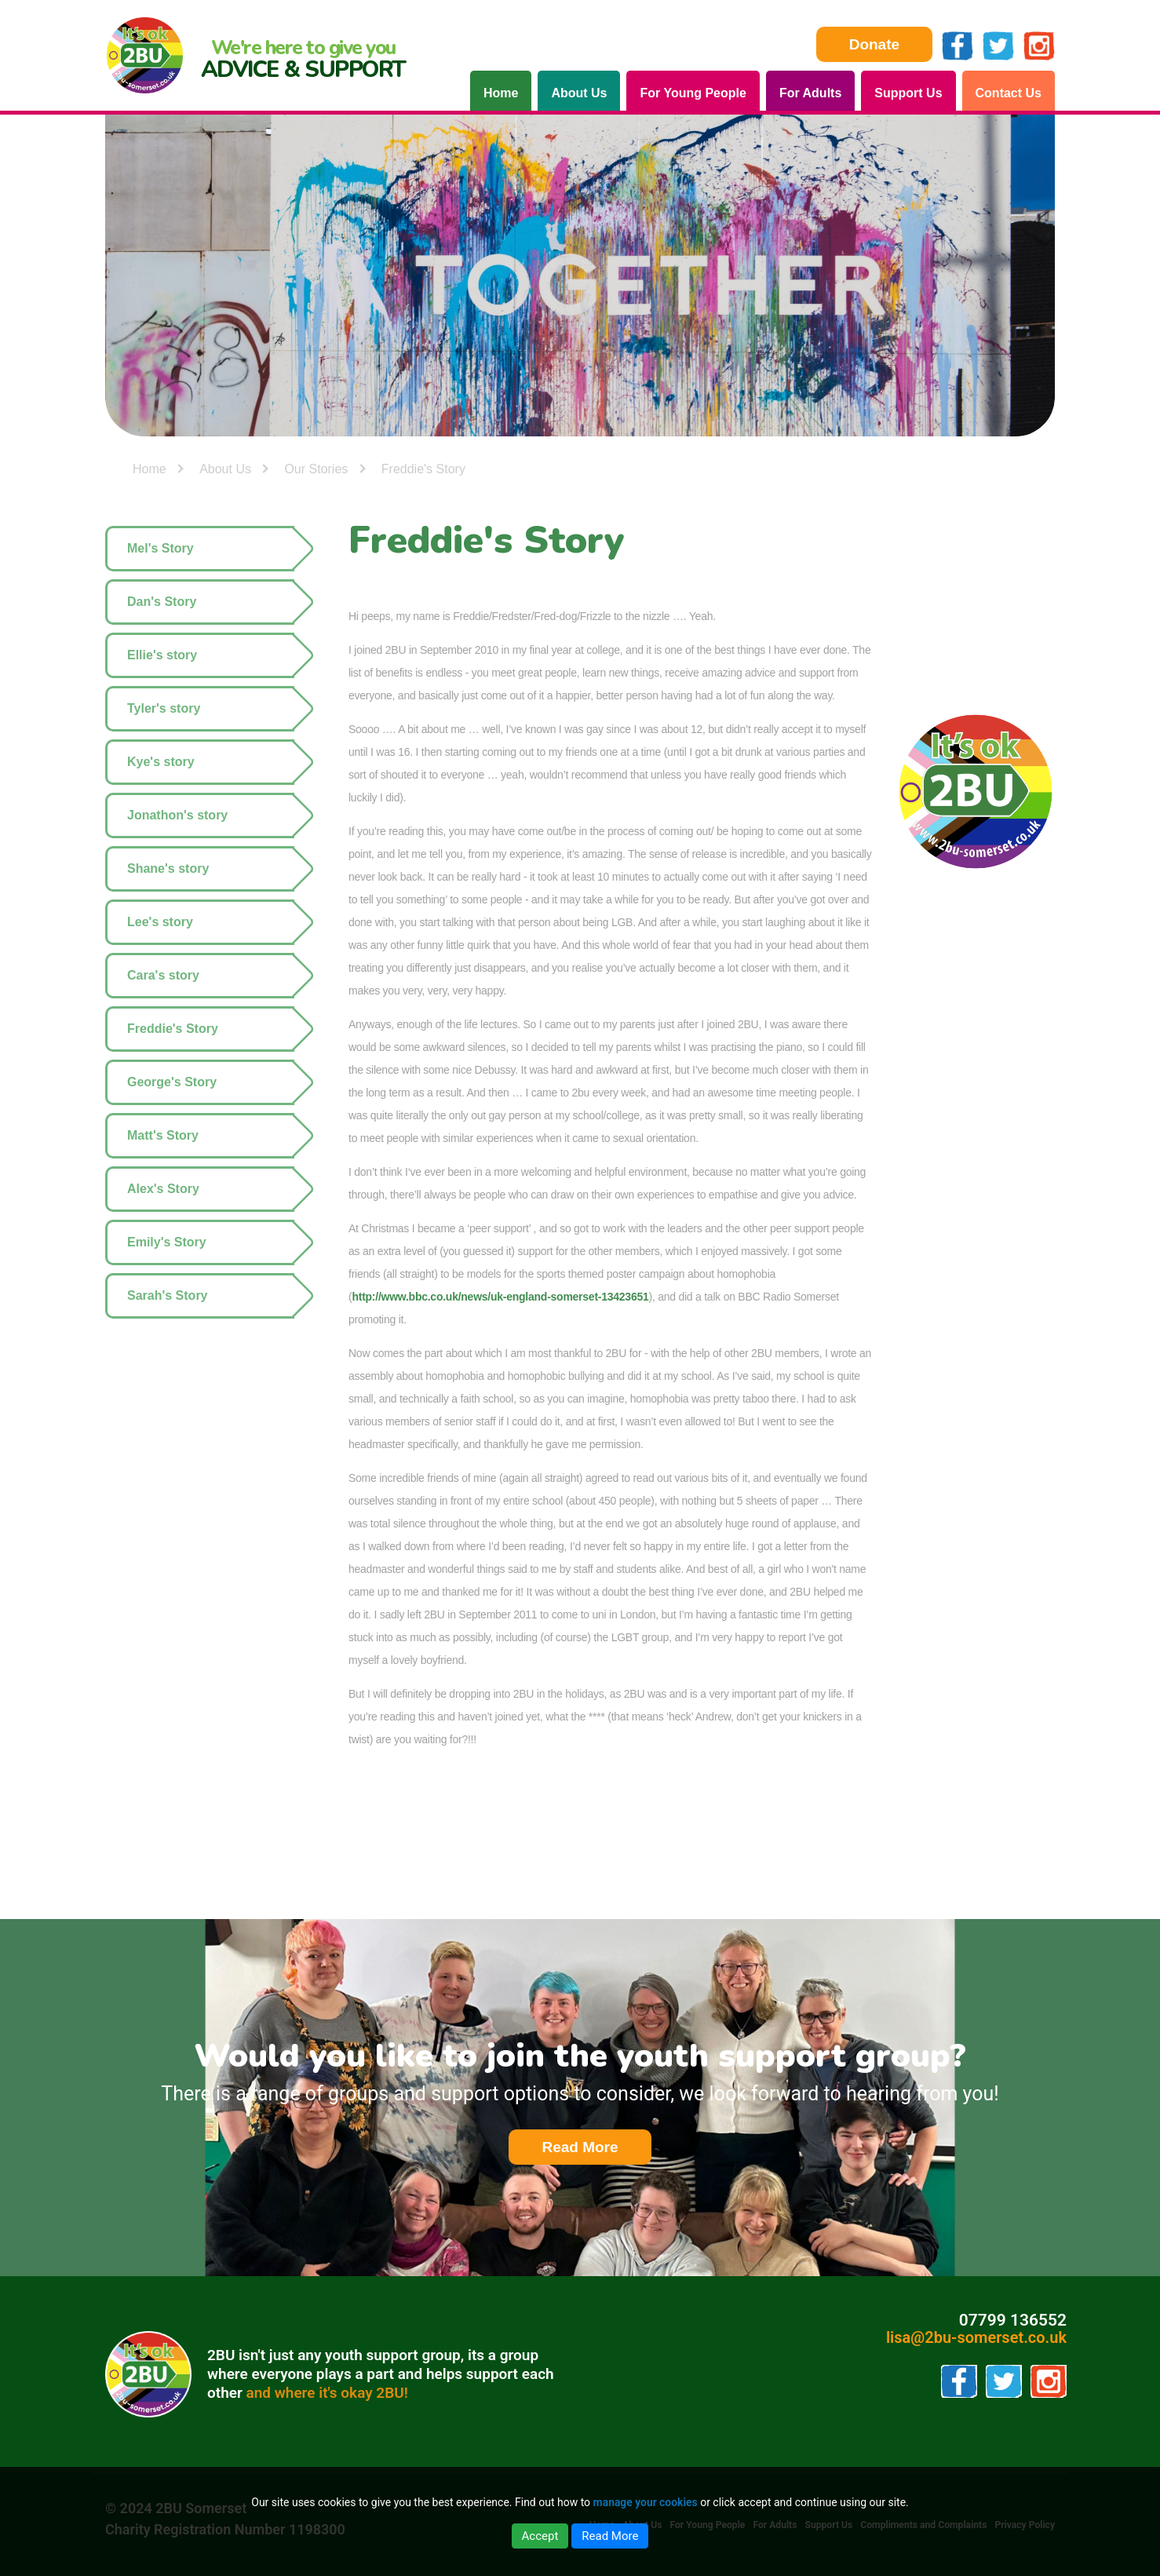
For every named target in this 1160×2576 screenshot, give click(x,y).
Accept (540, 2536)
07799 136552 (1013, 2320)
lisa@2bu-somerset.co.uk (976, 2337)
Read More (596, 2147)
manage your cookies (645, 2502)
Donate (874, 44)
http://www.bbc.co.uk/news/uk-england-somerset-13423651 (500, 1296)
